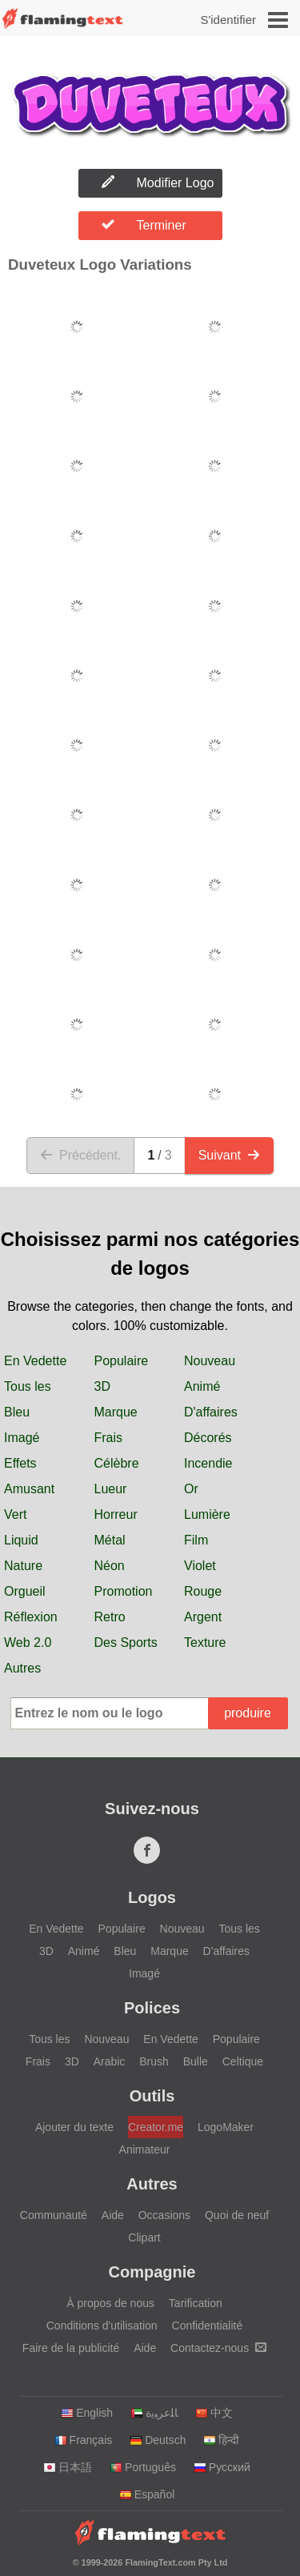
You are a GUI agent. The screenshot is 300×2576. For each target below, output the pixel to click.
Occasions (164, 2215)
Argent (203, 1617)
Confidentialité (207, 2325)
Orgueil (25, 1591)
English (87, 2412)
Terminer (144, 225)
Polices (152, 2008)
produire (247, 1713)
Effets (20, 1463)
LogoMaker (226, 2127)
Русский (222, 2467)
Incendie (208, 1463)
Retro (110, 1617)
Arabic (110, 2061)
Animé (202, 1386)
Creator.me (155, 2127)
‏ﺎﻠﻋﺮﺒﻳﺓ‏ (154, 2412)
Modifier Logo (158, 182)
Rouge (203, 1591)
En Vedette (35, 1361)
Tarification (195, 2303)
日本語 (67, 2467)
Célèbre (116, 1463)
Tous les (27, 1386)
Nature (23, 1565)
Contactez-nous (218, 2348)
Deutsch (158, 2440)
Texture (205, 1642)
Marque (116, 1412)
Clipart (144, 2237)
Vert (15, 1514)
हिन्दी (221, 2440)
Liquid (21, 1540)
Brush (154, 2061)
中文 (214, 2412)
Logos (152, 1897)
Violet (200, 1565)
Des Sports (126, 1642)
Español (147, 2494)
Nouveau (209, 1361)
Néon (109, 1565)
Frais (108, 1437)
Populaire (121, 1361)
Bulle (195, 2061)
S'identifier (228, 19)
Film (196, 1540)
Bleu (17, 1412)
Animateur (144, 2149)
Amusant (29, 1489)
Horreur (116, 1514)
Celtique (242, 2061)
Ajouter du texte (74, 2127)
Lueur (110, 1489)
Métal (110, 1540)
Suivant (229, 1155)
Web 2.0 (27, 1642)
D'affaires (211, 1412)
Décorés (208, 1437)
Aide (113, 2215)
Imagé (21, 1437)
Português (143, 2467)
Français (83, 2440)
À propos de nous (110, 2303)
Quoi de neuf (237, 2215)
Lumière (207, 1514)
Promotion (123, 1591)
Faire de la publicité (70, 2348)
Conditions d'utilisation (102, 2325)
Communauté (53, 2215)
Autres (22, 1668)
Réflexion (31, 1617)
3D (102, 1386)
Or (191, 1489)
